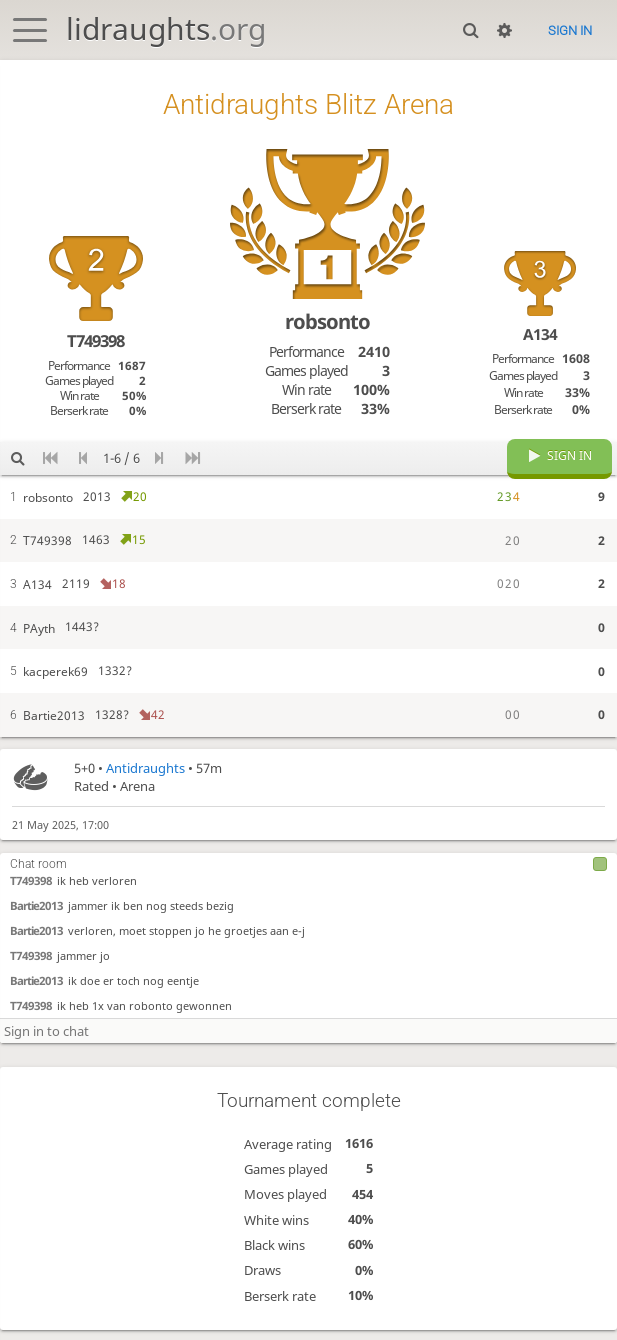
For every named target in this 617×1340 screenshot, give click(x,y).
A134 (540, 334)
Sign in (570, 30)
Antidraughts (145, 778)
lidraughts (166, 28)
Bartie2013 (36, 914)
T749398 (31, 889)
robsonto (327, 321)
